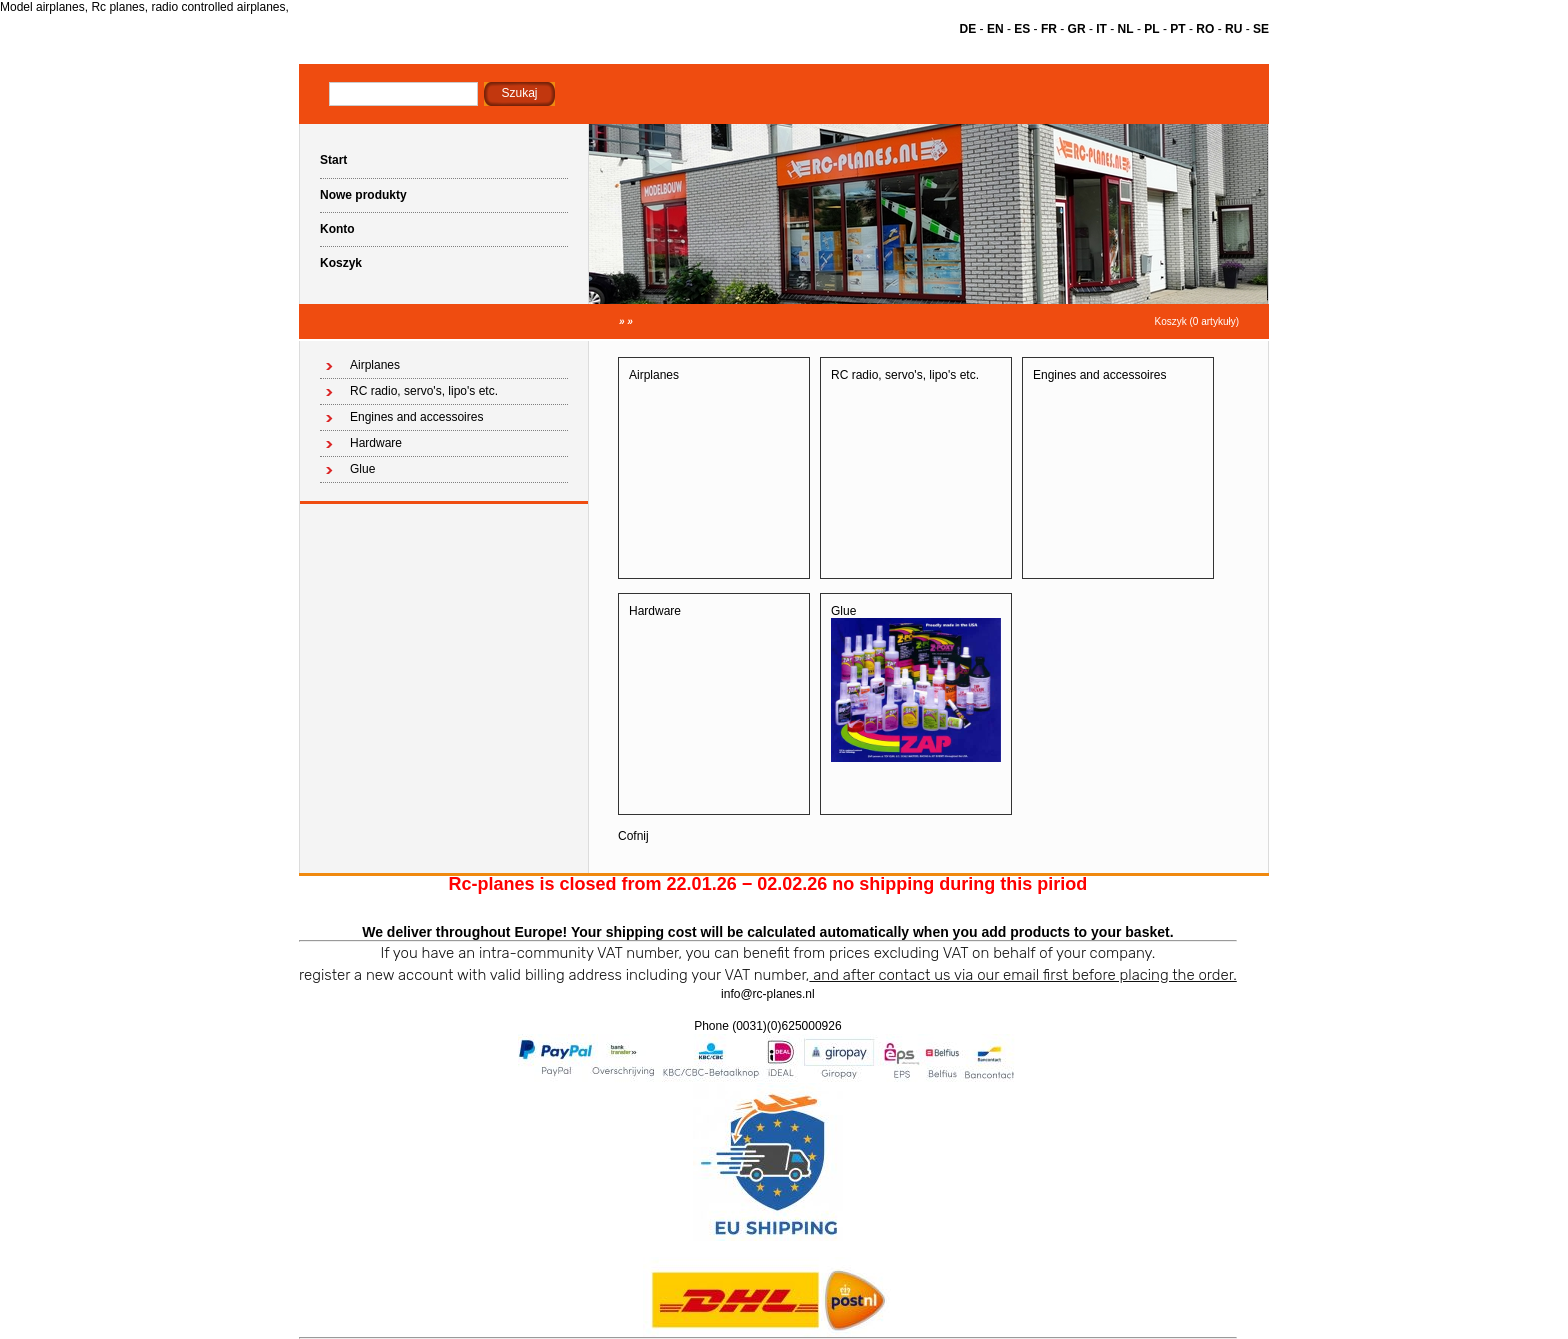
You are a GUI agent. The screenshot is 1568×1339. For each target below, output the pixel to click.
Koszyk (341, 263)
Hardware (376, 443)
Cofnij (633, 836)
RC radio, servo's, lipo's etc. (424, 391)
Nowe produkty (363, 195)
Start (333, 160)
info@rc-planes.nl (768, 994)
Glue (362, 469)
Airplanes (375, 365)
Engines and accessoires (416, 417)
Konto (337, 229)
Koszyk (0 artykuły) (1197, 321)
